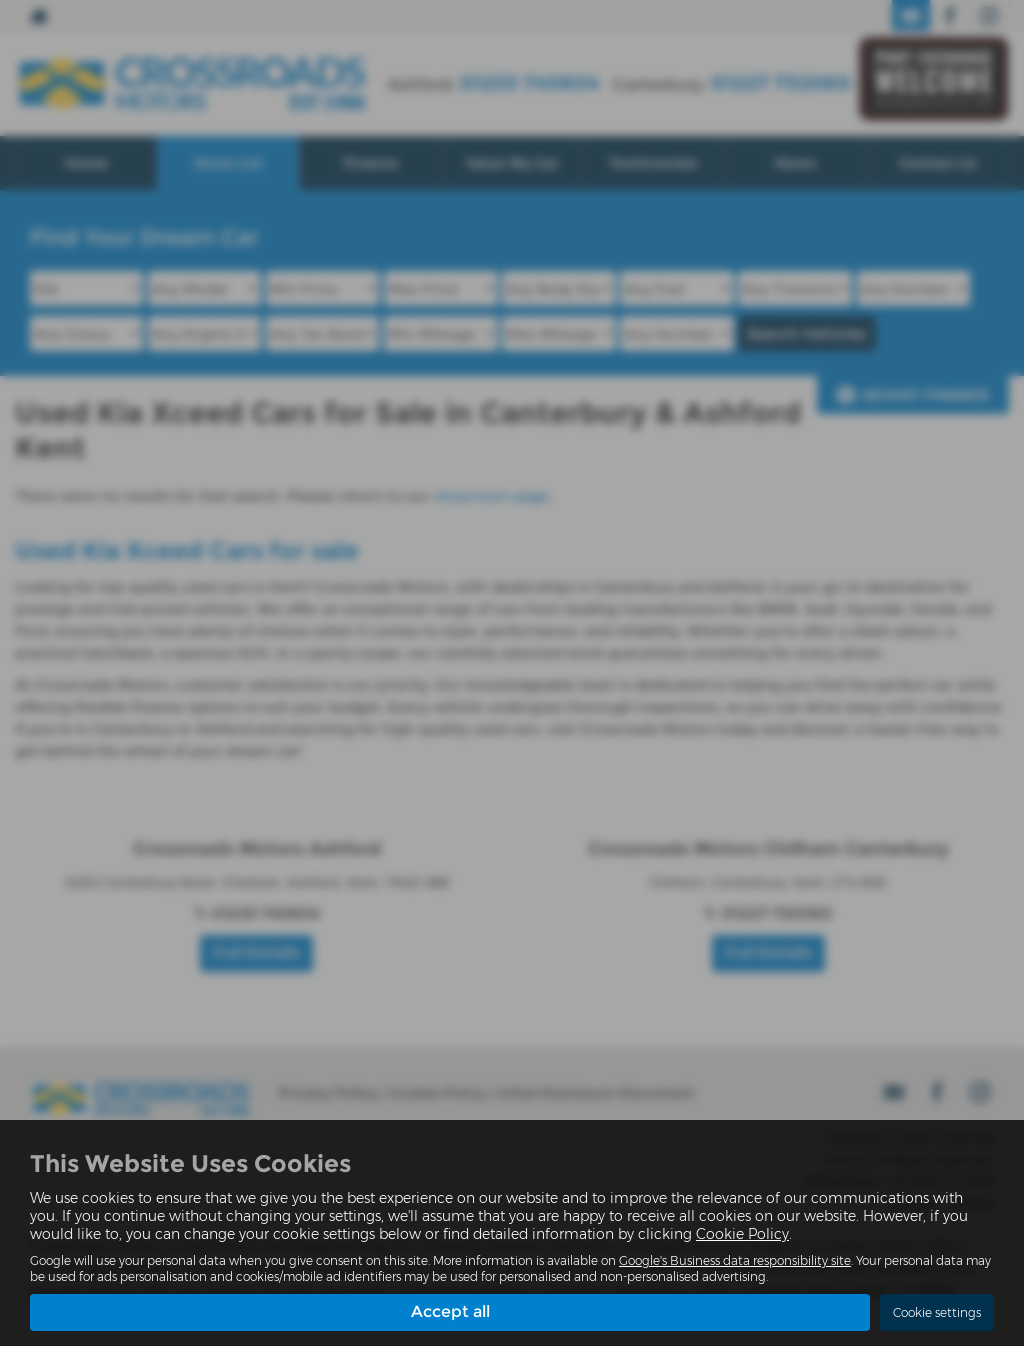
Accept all (450, 1311)
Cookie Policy (742, 1234)
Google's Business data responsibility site (735, 1260)
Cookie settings (937, 1312)
